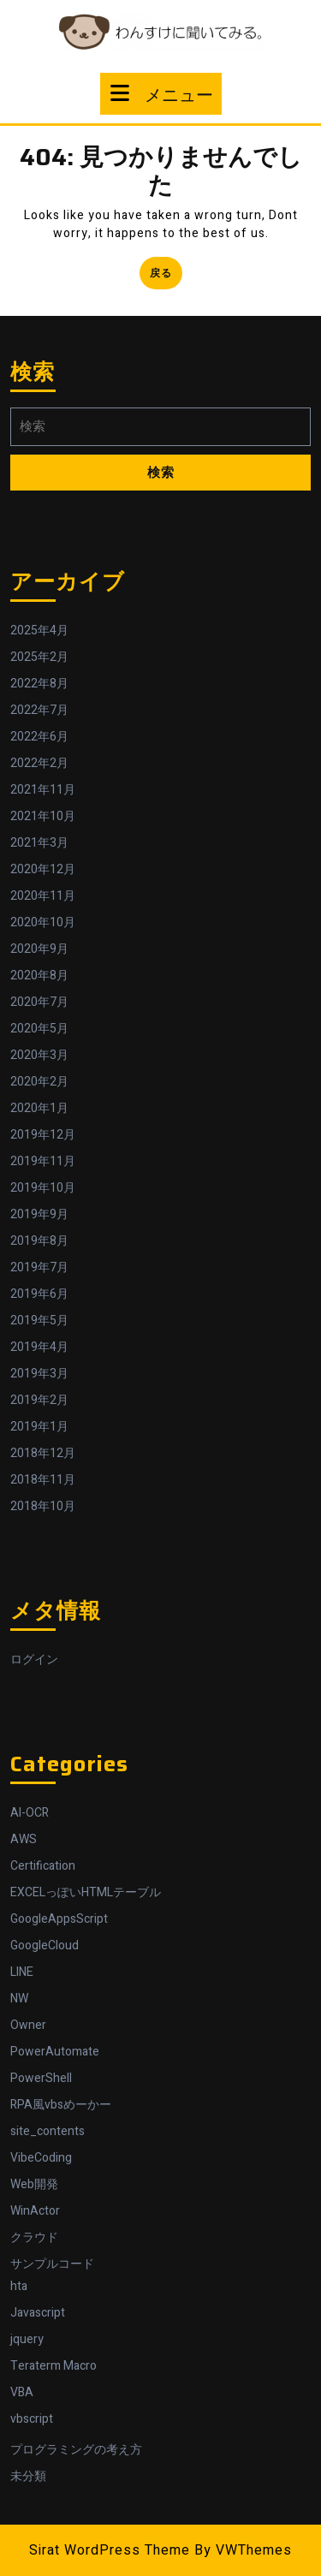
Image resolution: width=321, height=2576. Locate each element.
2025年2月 (39, 657)
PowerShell (41, 2078)
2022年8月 (39, 684)
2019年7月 (39, 1267)
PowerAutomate (54, 2052)
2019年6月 (39, 1294)
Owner (28, 2025)
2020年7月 (39, 1002)
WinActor (35, 2211)
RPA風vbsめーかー (60, 2105)
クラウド (34, 2237)
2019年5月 (39, 1321)
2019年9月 (39, 1214)
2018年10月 (42, 1506)
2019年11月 (42, 1161)
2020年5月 (39, 1029)
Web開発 (34, 2184)
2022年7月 (39, 710)
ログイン (34, 1660)
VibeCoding (41, 2158)
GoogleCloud (44, 1945)
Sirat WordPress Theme (109, 2550)
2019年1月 (39, 1427)
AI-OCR (29, 1813)
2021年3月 (39, 843)
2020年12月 (42, 869)
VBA (21, 2392)
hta (18, 2286)
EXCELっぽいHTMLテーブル (85, 1892)
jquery (27, 2339)
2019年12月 (42, 1135)
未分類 (28, 2476)
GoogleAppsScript (59, 1919)
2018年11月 (42, 1480)
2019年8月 (39, 1241)
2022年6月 (39, 737)
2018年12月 (42, 1453)
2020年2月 (39, 1082)
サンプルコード (52, 2264)
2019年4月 (39, 1347)
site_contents (47, 2131)
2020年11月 (42, 896)
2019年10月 (42, 1188)
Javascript (37, 2313)
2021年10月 (42, 816)
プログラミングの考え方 (76, 2450)
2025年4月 (39, 631)
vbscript (31, 2419)
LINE (21, 1972)
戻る (166, 276)
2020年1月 (39, 1108)
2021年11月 (42, 790)
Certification (42, 1866)
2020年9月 (39, 949)
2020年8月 (39, 976)
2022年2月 (39, 763)
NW (19, 1999)
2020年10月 (42, 922)
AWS (23, 1839)
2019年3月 (39, 1374)
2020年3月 (39, 1055)
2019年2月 (39, 1400)
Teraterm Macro (53, 2366)
